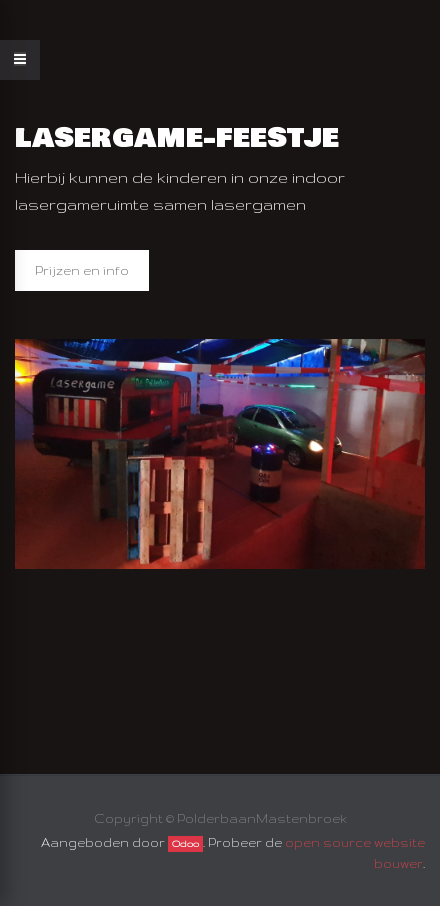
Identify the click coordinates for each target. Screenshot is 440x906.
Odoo (185, 844)
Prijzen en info (82, 270)
